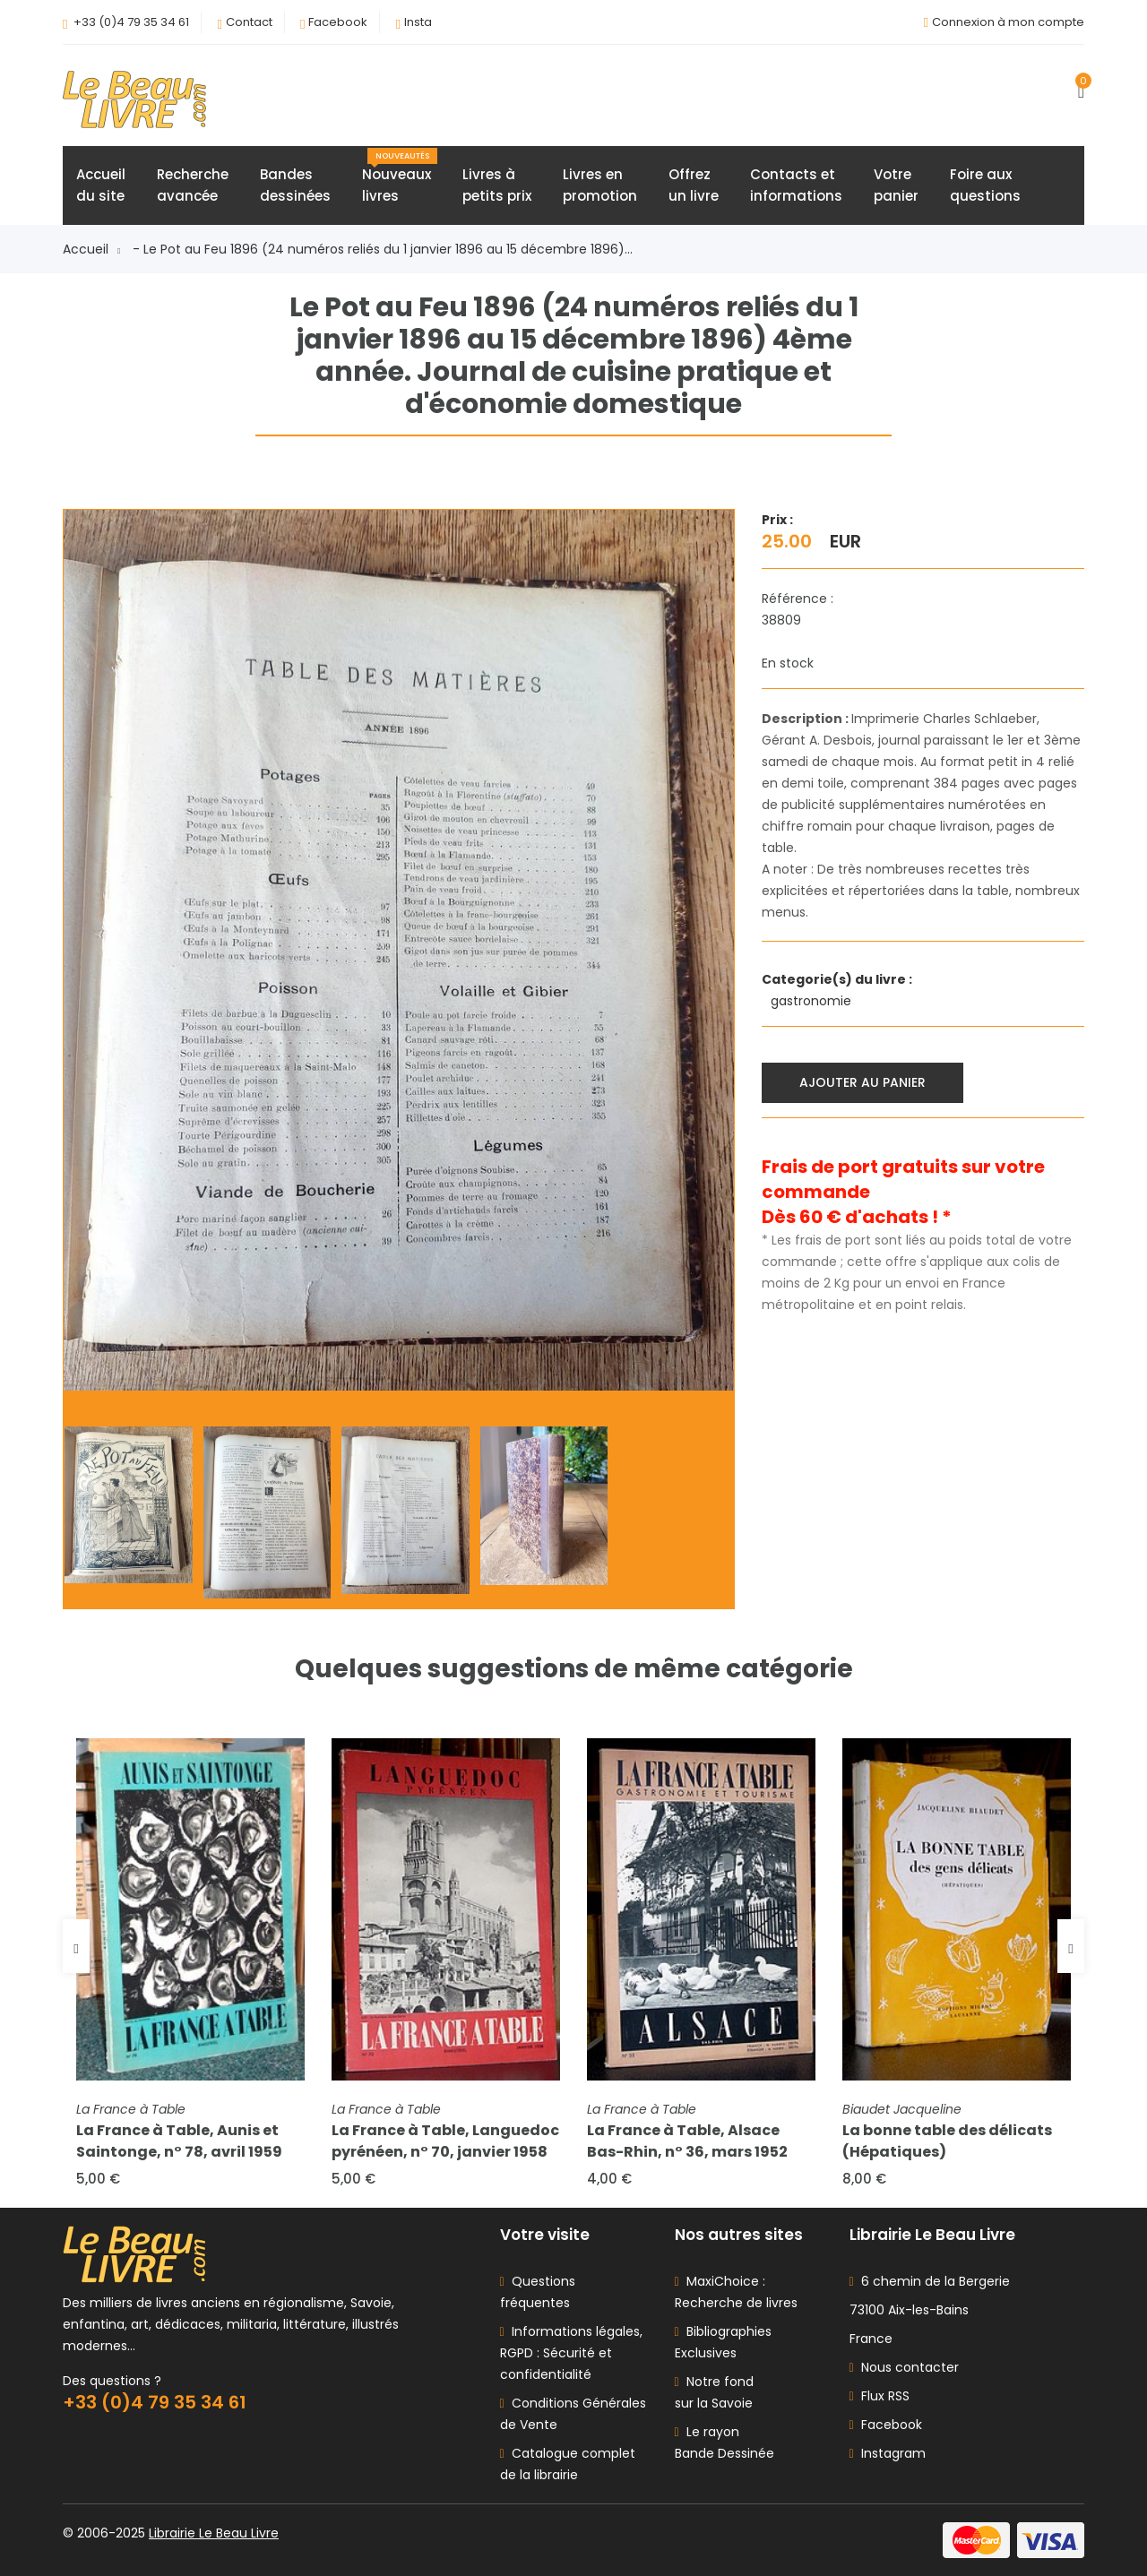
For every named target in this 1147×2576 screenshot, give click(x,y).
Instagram (887, 2453)
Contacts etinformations (796, 185)
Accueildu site (100, 185)
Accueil (91, 249)
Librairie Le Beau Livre (214, 2533)
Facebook (337, 21)
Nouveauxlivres (399, 176)
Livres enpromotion (600, 185)
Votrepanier (896, 185)
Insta (418, 21)
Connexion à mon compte (1008, 21)
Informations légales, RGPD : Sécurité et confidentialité (571, 2352)
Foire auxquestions (985, 185)
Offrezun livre (693, 185)
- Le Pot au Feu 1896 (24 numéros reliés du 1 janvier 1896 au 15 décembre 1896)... (383, 249)
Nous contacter (904, 2367)
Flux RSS (879, 2396)
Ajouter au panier (862, 1082)
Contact (249, 21)
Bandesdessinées (295, 185)
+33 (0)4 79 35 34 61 (131, 21)
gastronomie (813, 1001)
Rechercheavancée (193, 185)
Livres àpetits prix (496, 185)
